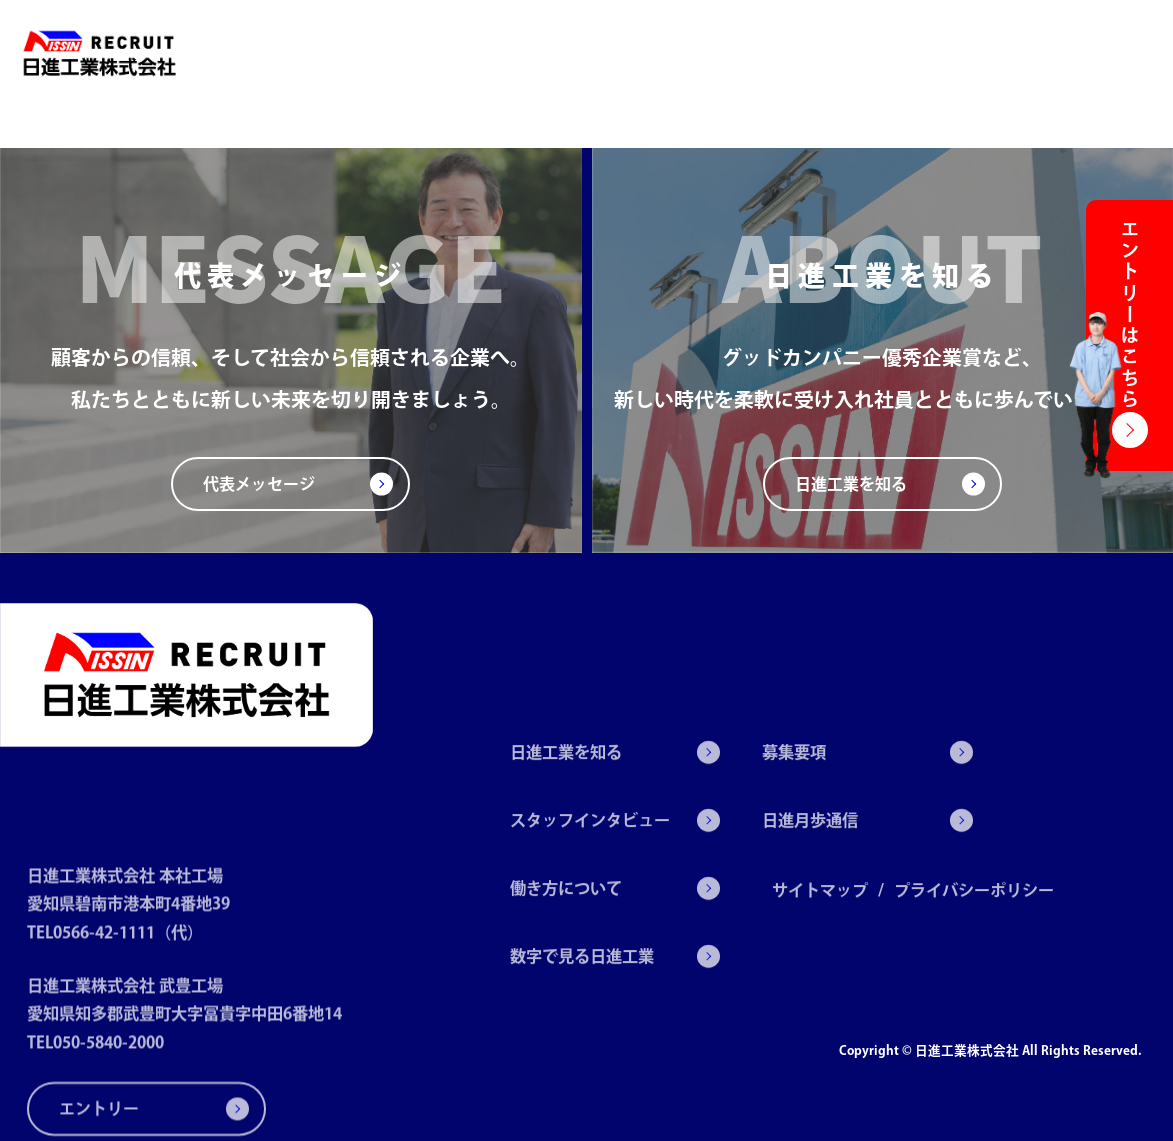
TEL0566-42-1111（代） (115, 982)
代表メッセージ (259, 484)
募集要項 (935, 53)
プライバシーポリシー (974, 940)
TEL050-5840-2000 (95, 1093)
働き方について (693, 53)
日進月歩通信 (1022, 53)
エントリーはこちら (1130, 315)
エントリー (1117, 53)
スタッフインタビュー (552, 53)
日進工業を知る (412, 53)
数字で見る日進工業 (825, 53)
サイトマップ (820, 940)
